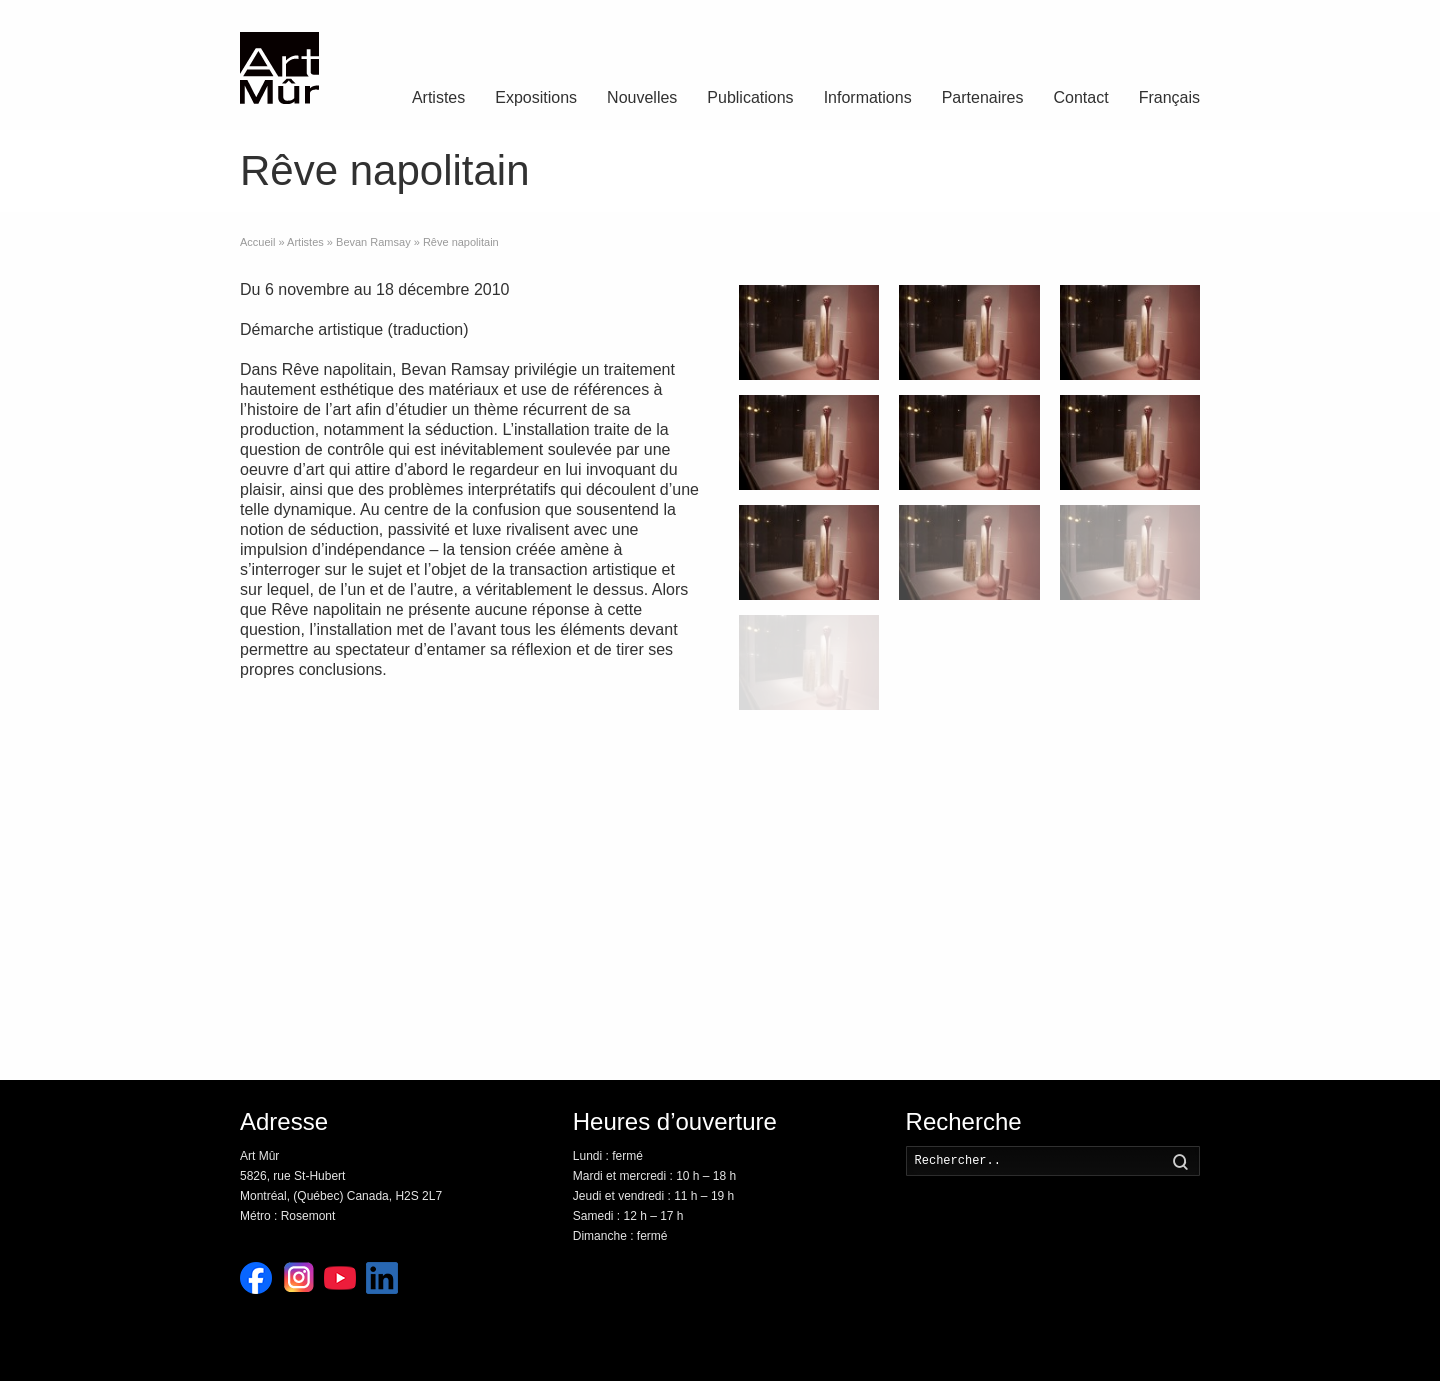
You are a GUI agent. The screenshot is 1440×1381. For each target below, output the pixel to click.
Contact (1081, 97)
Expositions (536, 97)
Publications (750, 97)
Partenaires (983, 97)
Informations (868, 97)
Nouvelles (642, 97)
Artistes (438, 97)
